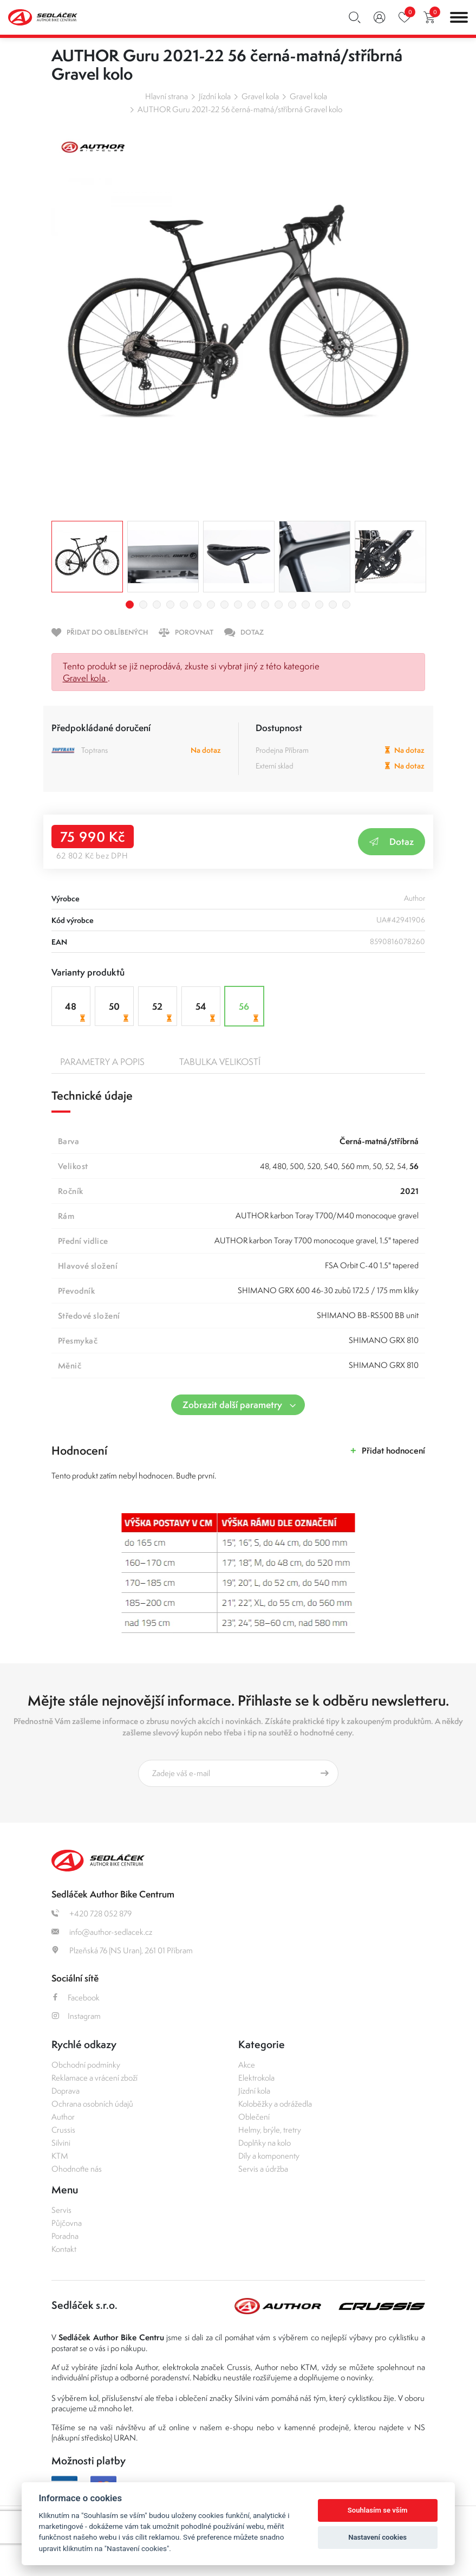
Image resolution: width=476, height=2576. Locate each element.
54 (206, 1011)
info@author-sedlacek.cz (101, 1932)
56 (250, 1011)
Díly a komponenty (268, 2156)
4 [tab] (170, 605)
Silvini (60, 2143)
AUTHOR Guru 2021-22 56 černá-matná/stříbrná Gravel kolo (240, 109)
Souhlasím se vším (378, 2510)
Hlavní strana (166, 96)
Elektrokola (256, 2078)
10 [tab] (251, 605)
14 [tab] (306, 605)
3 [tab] (157, 605)
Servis (61, 2210)
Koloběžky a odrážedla (275, 2104)
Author (63, 2117)
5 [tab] (184, 605)
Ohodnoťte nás (76, 2169)
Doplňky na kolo (264, 2143)
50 (120, 1011)
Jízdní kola (215, 96)
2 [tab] (143, 605)
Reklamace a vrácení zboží (94, 2078)
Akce (246, 2064)
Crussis (63, 2130)
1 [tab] (130, 605)
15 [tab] (319, 605)
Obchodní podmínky (85, 2064)
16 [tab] (333, 605)
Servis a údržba (263, 2169)
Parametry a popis (102, 1062)
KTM (59, 2156)
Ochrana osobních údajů (92, 2104)
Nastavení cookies (377, 2537)
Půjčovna (66, 2223)
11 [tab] (265, 605)
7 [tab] (211, 605)
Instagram (76, 2016)
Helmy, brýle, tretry (269, 2130)
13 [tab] (292, 605)
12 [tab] (279, 605)
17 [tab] (346, 605)
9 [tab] (238, 605)
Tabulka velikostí (219, 1062)
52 (163, 1011)
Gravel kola (260, 96)
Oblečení (254, 2117)
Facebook (75, 1997)
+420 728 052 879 (91, 1913)
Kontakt (63, 2249)
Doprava (65, 2091)
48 (76, 1011)
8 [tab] (224, 605)
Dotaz (391, 841)
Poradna (65, 2236)
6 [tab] (197, 605)
